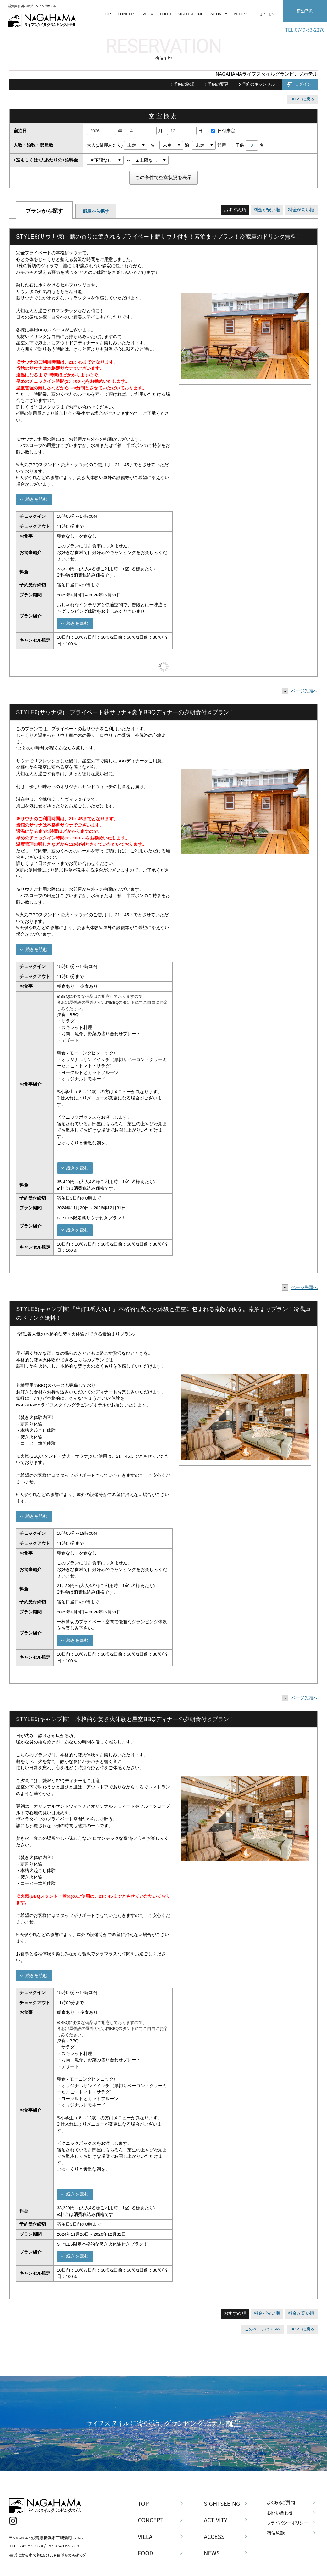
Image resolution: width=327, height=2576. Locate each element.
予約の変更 (218, 84)
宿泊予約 (305, 11)
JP (262, 14)
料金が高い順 (301, 209)
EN (271, 14)
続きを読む (36, 499)
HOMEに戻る (302, 99)
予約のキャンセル (258, 84)
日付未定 (221, 130)
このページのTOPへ (263, 2329)
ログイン (303, 84)
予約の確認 (184, 84)
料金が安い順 (267, 209)
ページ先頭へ (301, 691)
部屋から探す (96, 211)
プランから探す (44, 211)
